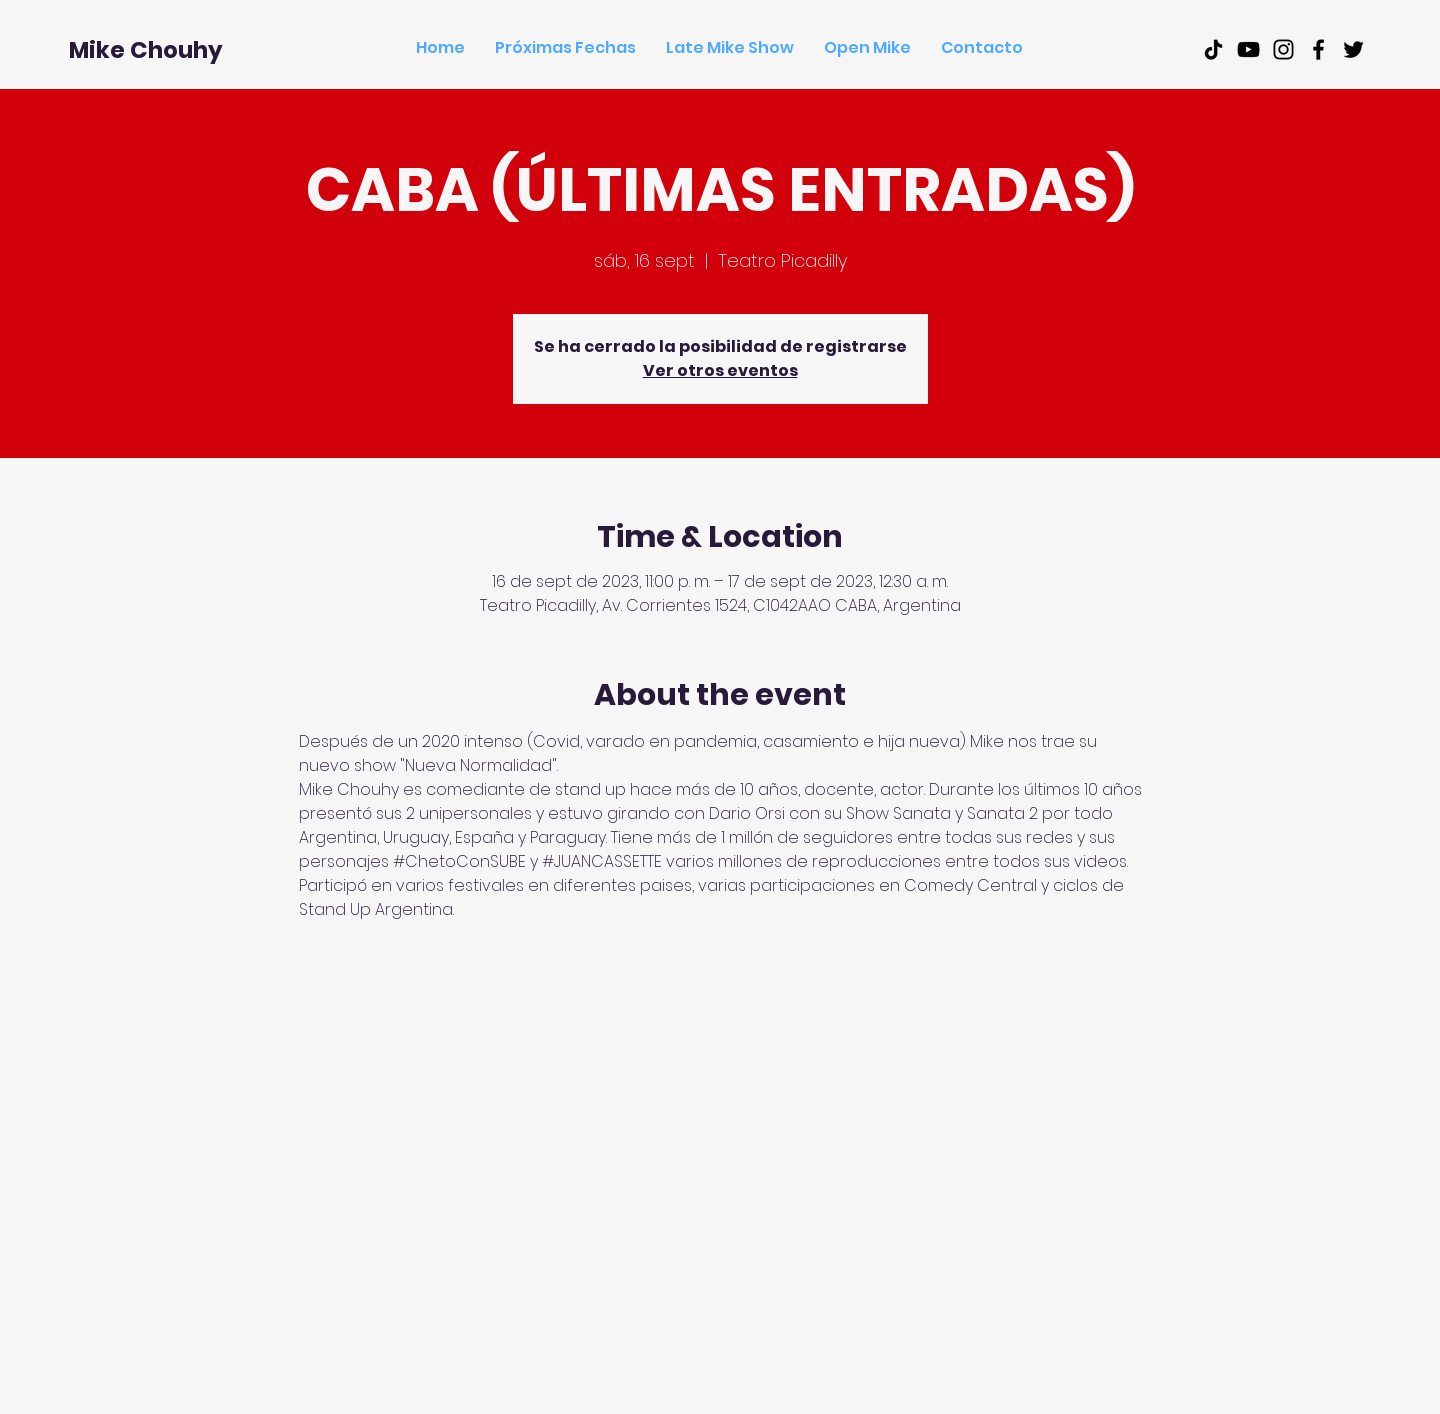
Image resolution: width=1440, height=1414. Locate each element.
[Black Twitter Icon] (1353, 49)
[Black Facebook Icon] (1318, 49)
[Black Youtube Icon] (1248, 49)
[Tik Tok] (1213, 49)
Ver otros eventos (720, 370)
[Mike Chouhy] (146, 50)
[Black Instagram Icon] (1283, 49)
